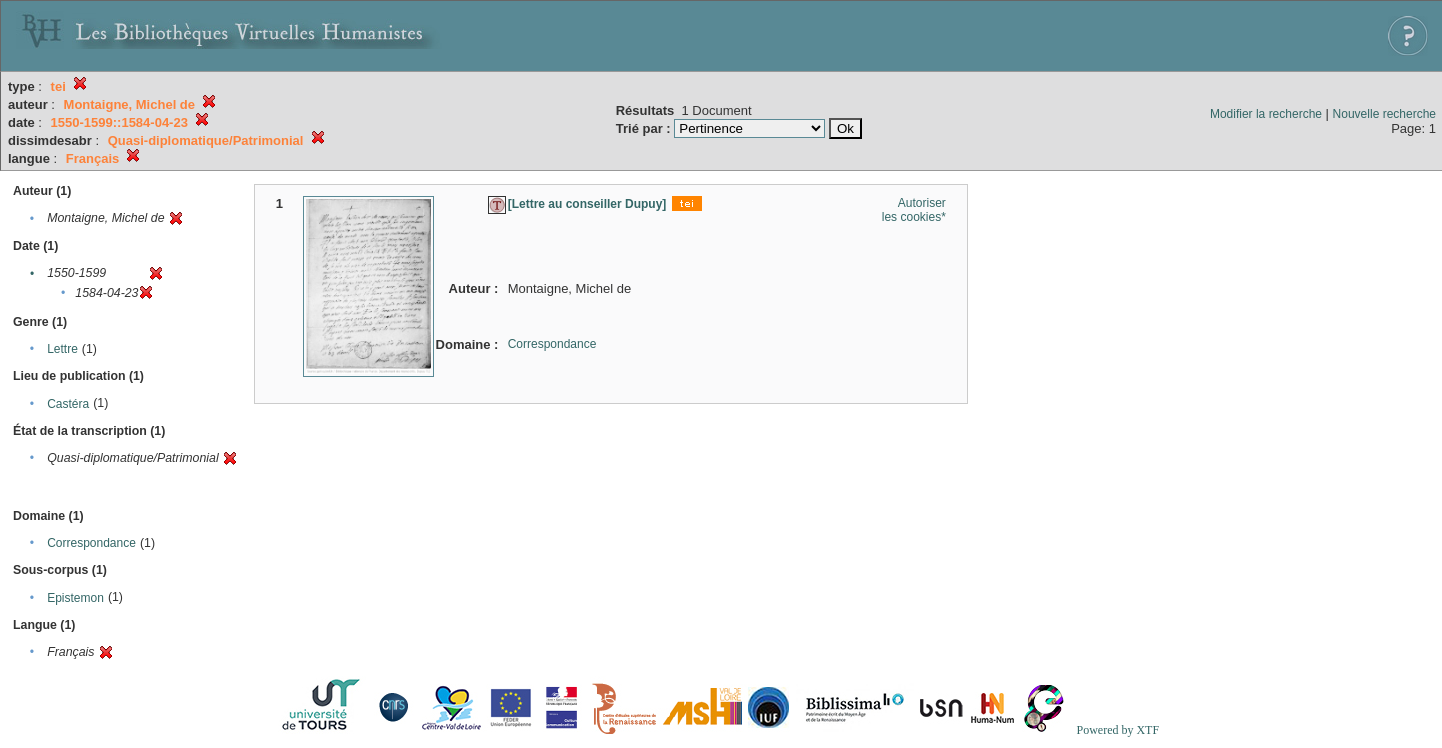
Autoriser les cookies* (914, 210)
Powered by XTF (1117, 730)
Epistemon (75, 598)
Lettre (62, 349)
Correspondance (91, 543)
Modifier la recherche (1266, 114)
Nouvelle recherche (1384, 114)
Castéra (68, 404)
